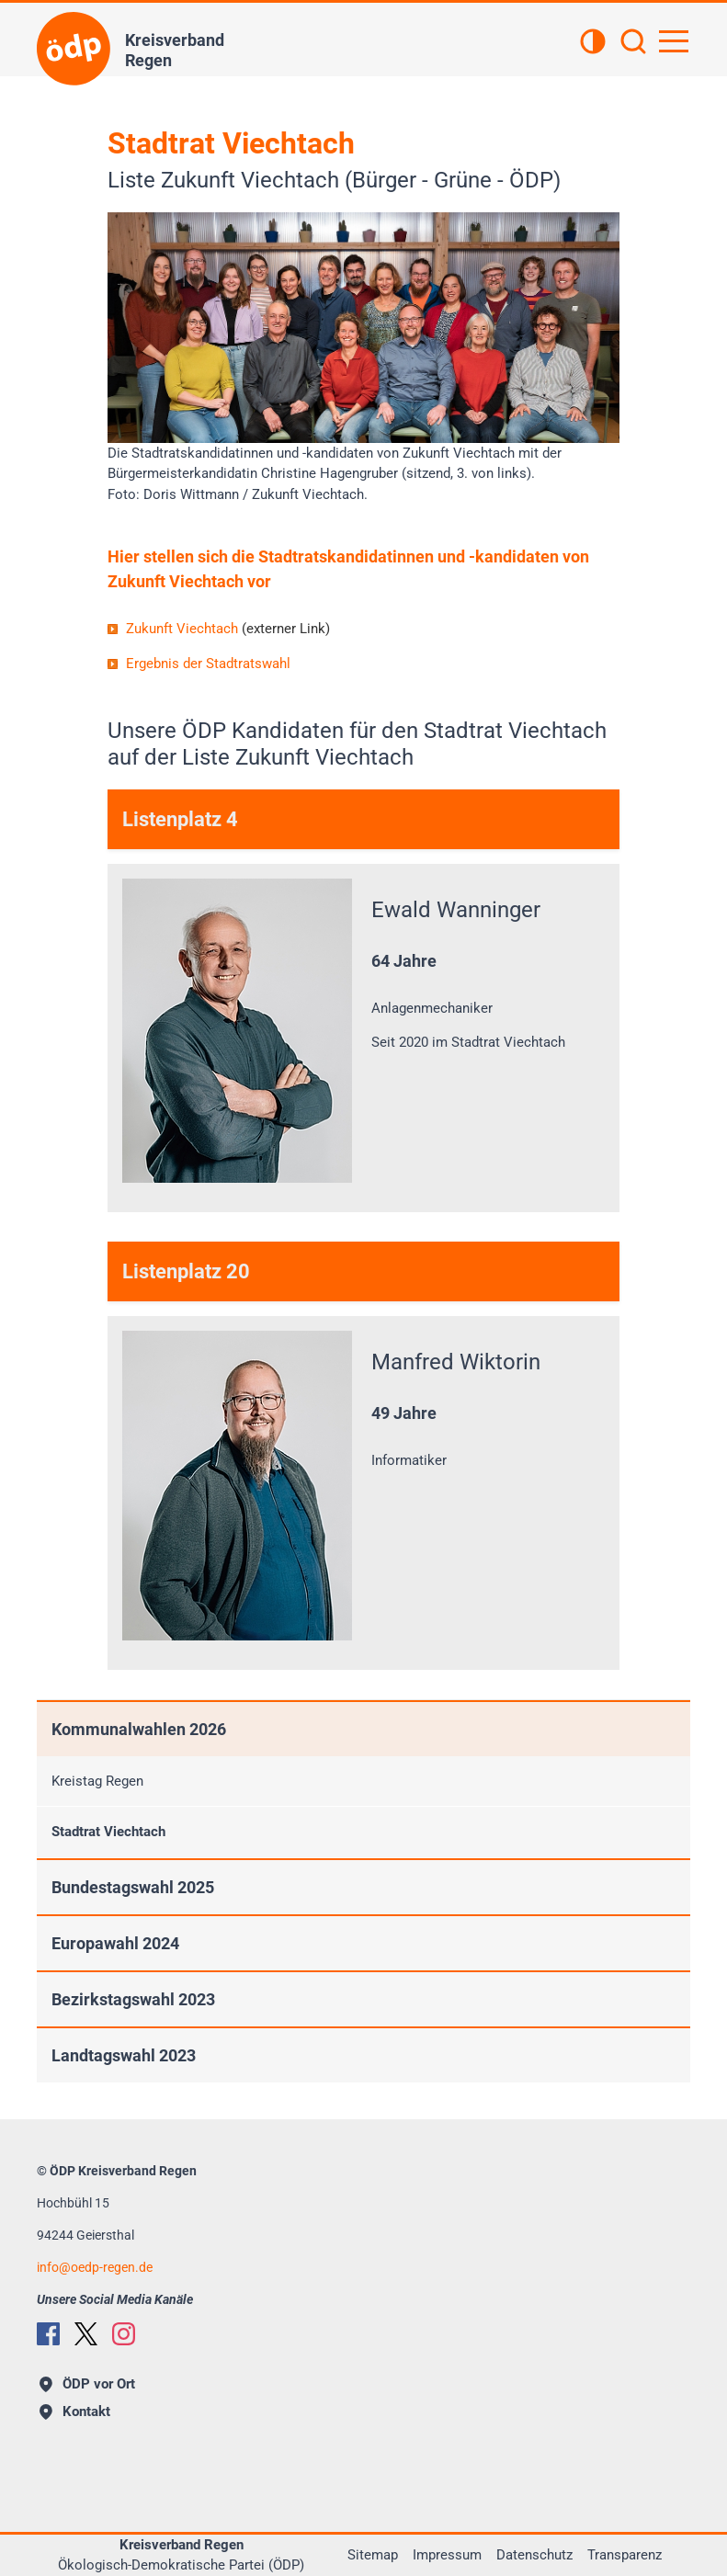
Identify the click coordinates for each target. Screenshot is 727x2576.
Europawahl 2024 (115, 1943)
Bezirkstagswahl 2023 (133, 1999)
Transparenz (624, 2555)
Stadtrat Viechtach (108, 1831)
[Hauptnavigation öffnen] (673, 41)
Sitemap (372, 2555)
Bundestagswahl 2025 (132, 1887)
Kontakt (75, 2411)
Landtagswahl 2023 (123, 2055)
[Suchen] (633, 43)
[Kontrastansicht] (592, 43)
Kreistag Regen (97, 1781)
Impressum (447, 2555)
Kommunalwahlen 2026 (138, 1729)
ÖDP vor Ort (87, 2384)
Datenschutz (534, 2555)
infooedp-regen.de (95, 2267)
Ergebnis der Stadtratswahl (208, 663)
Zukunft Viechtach (228, 628)
